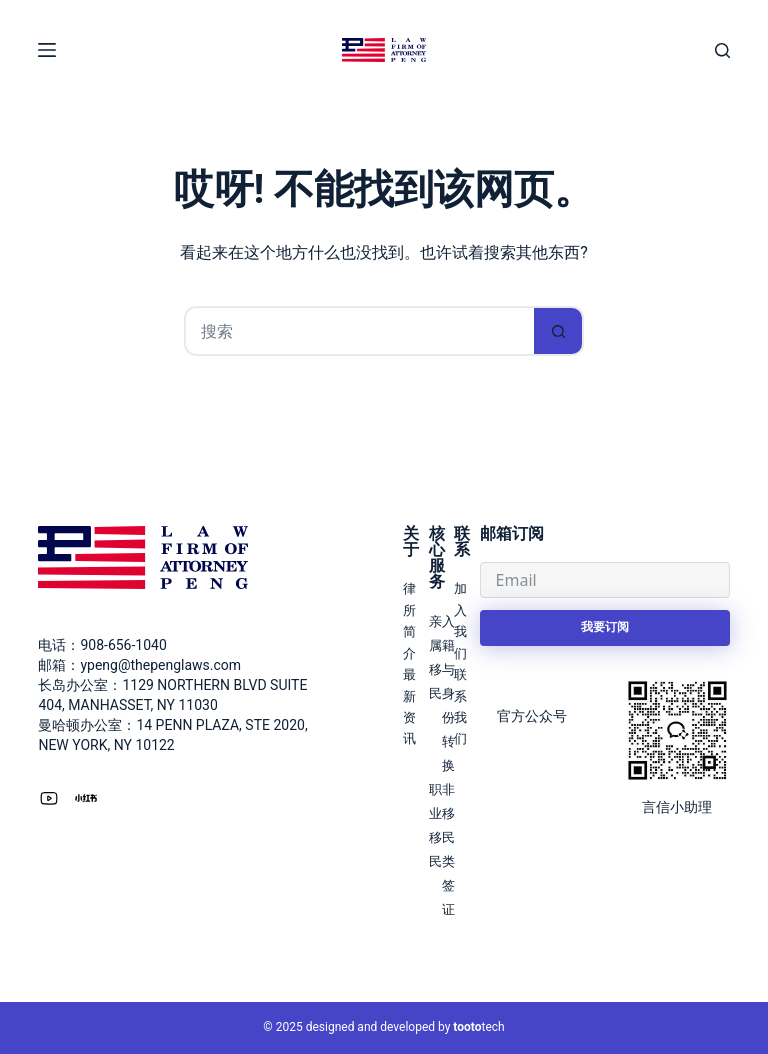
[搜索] (722, 50)
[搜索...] (359, 331)
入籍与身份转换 (448, 693)
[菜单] (47, 50)
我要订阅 (605, 627)
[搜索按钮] (559, 331)
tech (478, 1027)
